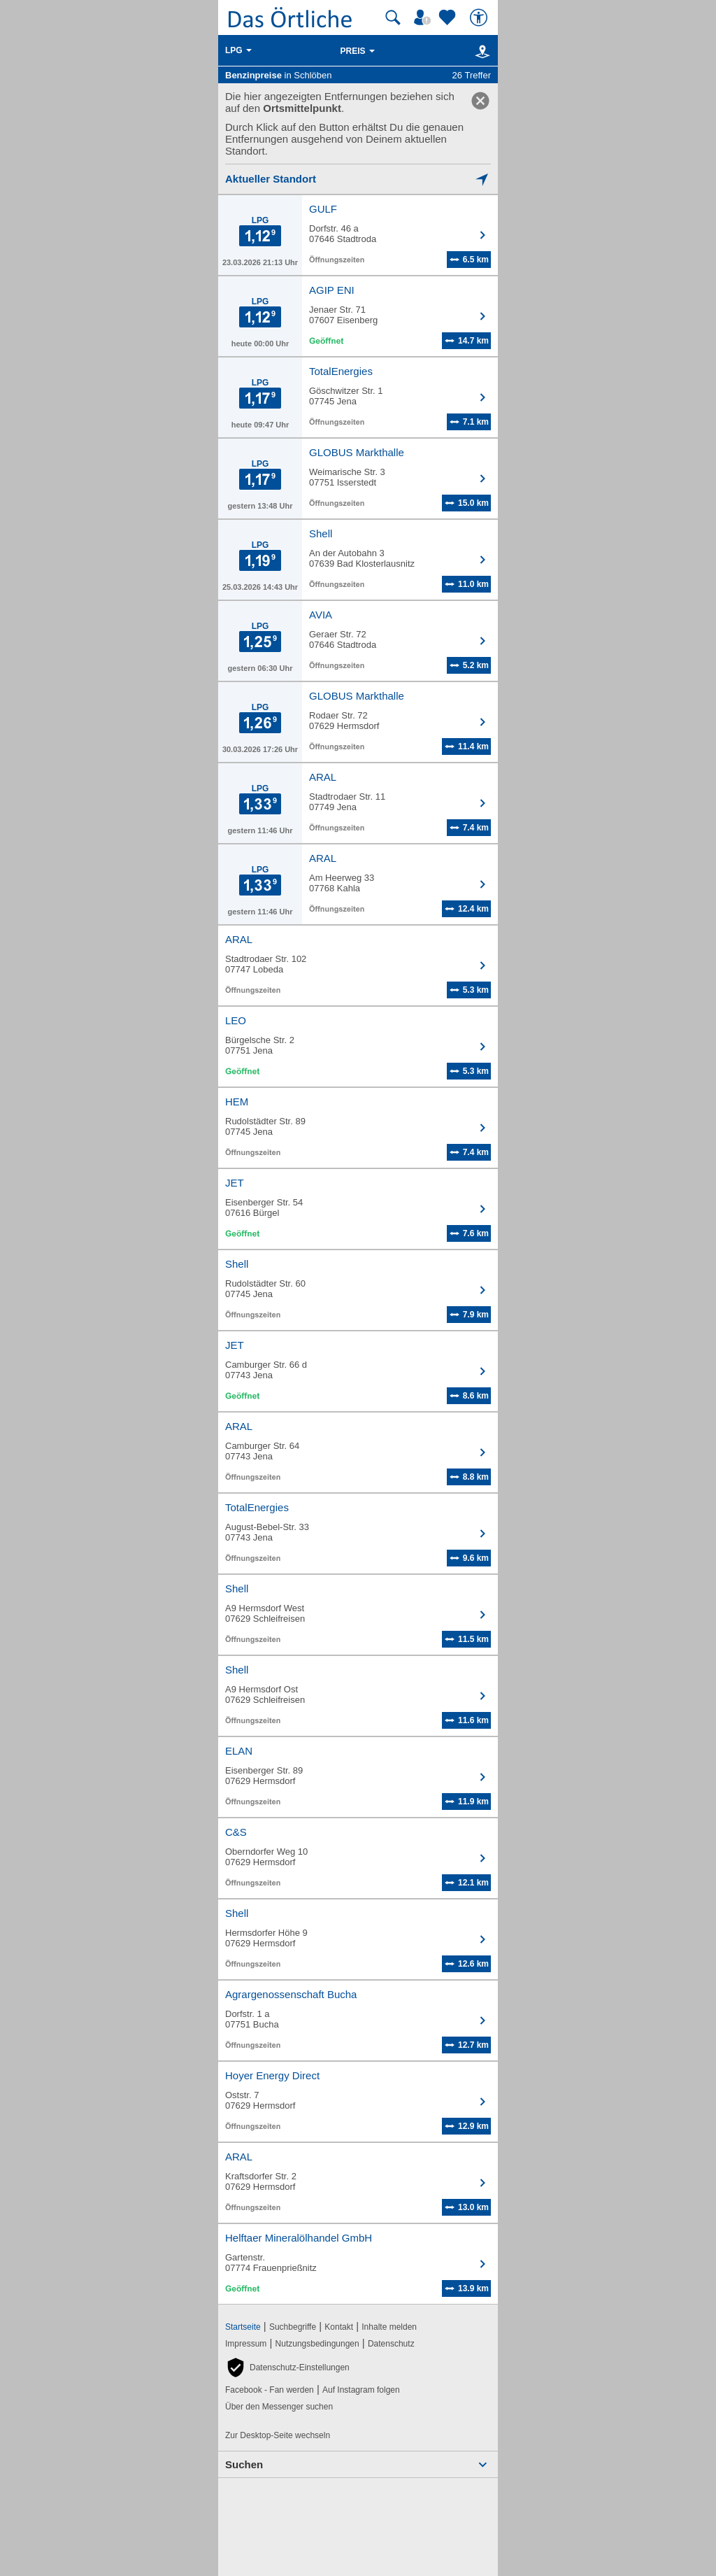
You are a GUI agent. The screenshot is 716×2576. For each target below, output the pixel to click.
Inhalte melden (389, 2327)
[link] (480, 101)
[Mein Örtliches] (424, 17)
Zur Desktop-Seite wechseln (277, 2435)
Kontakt (338, 2327)
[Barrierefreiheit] (480, 17)
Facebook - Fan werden (269, 2390)
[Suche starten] (392, 17)
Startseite (243, 2327)
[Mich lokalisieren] (358, 179)
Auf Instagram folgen (361, 2390)
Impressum (245, 2344)
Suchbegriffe (292, 2327)
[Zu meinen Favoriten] (448, 17)
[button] (287, 2368)
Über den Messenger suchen (279, 2407)
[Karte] (480, 51)
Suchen (244, 2464)
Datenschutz (391, 2344)
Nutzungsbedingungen (317, 2344)
